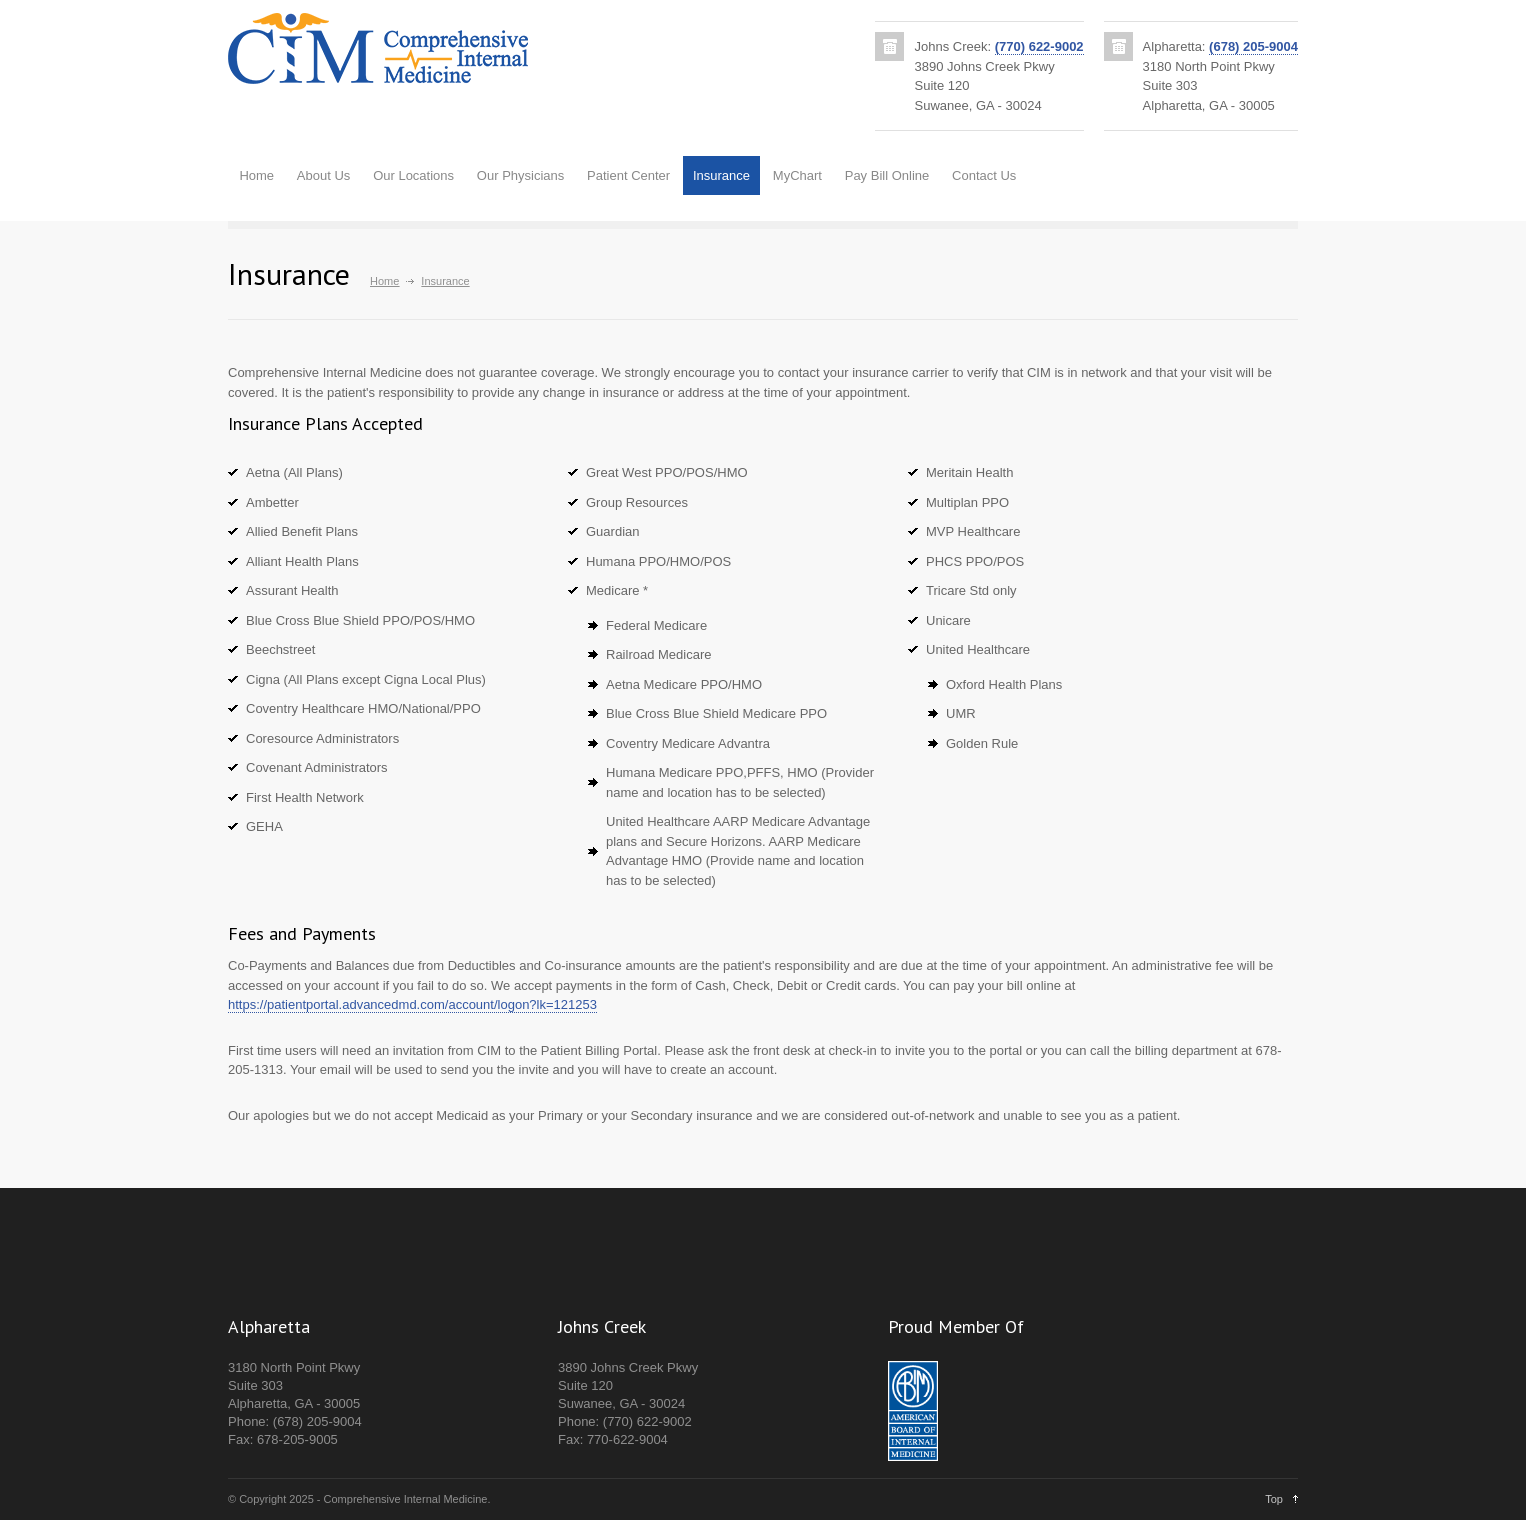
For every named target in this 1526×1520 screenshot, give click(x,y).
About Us (323, 175)
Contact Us (984, 175)
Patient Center (628, 175)
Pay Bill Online (887, 175)
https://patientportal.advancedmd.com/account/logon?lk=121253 (412, 1004)
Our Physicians (520, 175)
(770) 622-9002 (1039, 46)
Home (256, 175)
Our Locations (413, 175)
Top (1274, 1499)
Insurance (721, 175)
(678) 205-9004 (1253, 46)
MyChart (797, 175)
